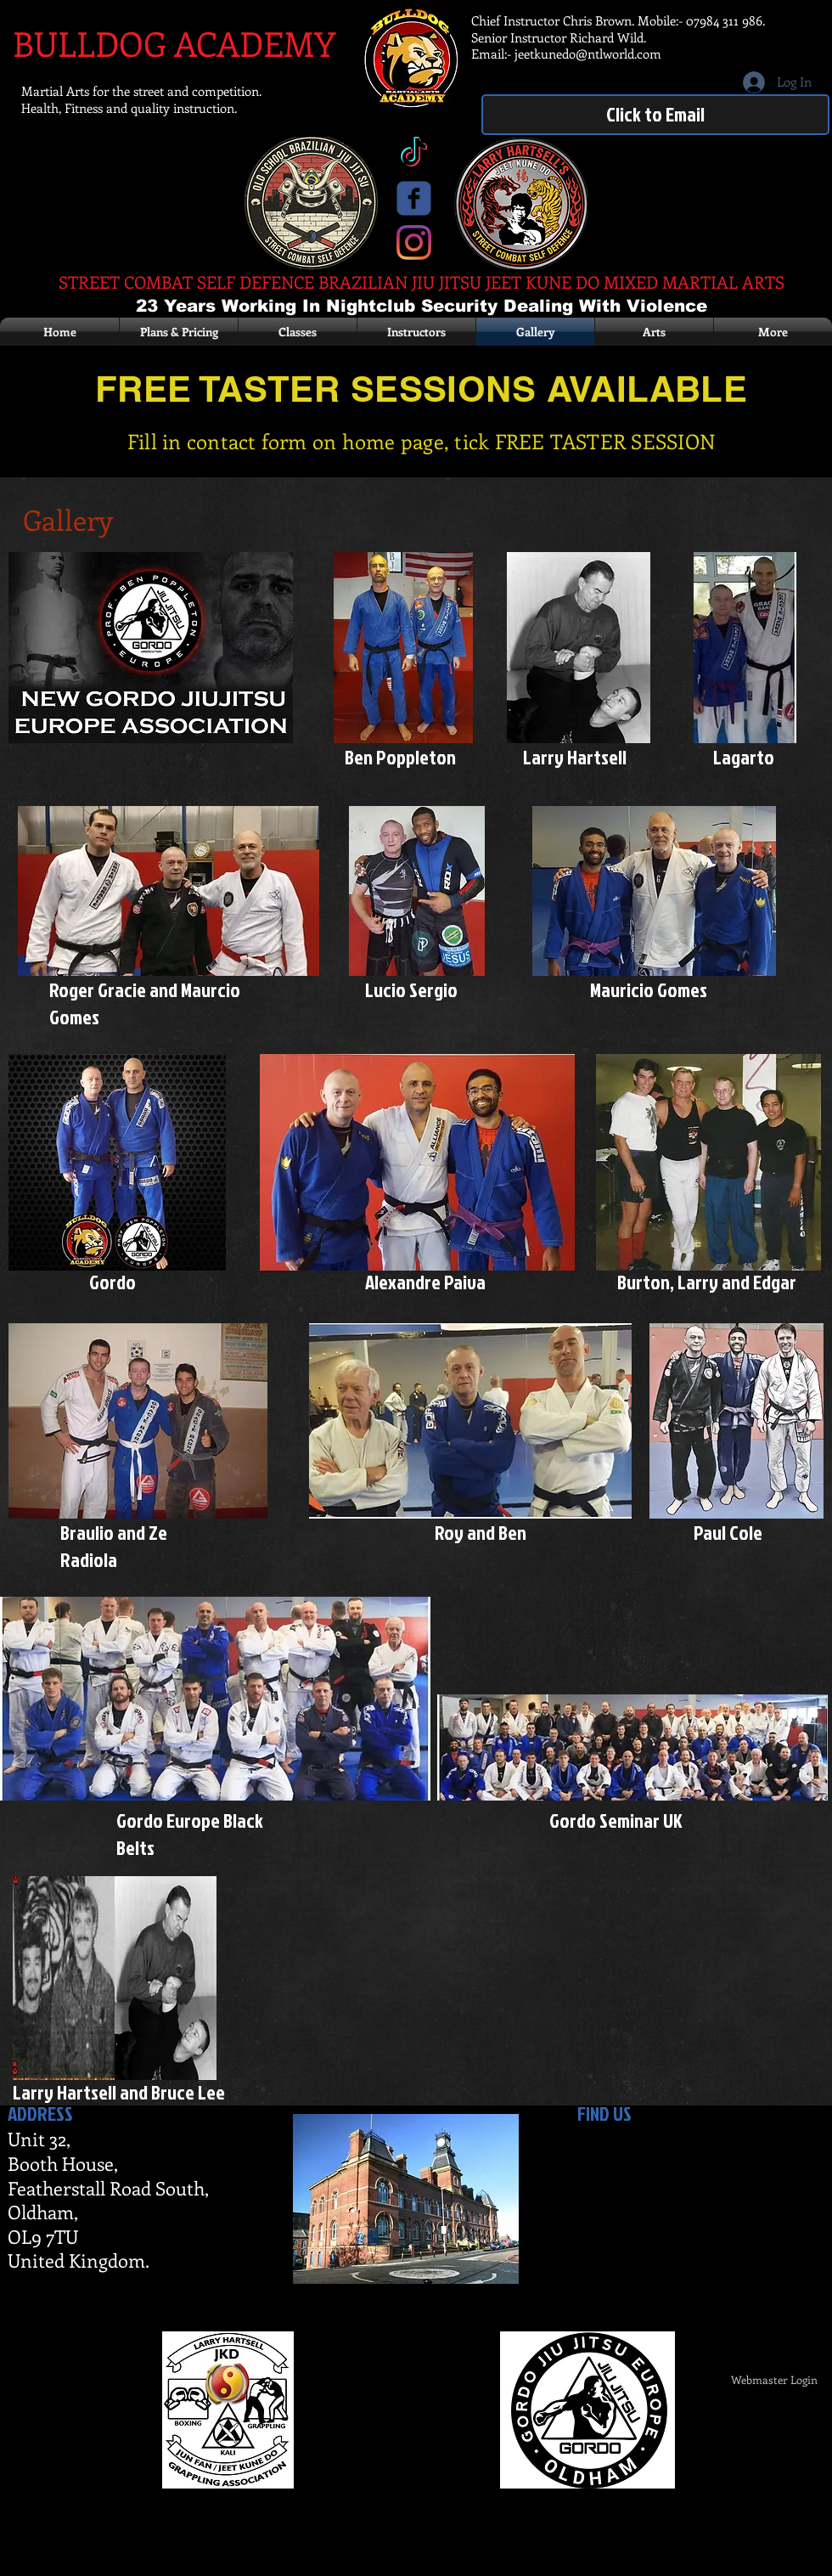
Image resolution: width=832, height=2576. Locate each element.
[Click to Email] (655, 114)
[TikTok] (413, 154)
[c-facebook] (413, 198)
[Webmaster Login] (774, 2379)
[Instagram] (413, 242)
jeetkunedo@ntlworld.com (587, 53)
